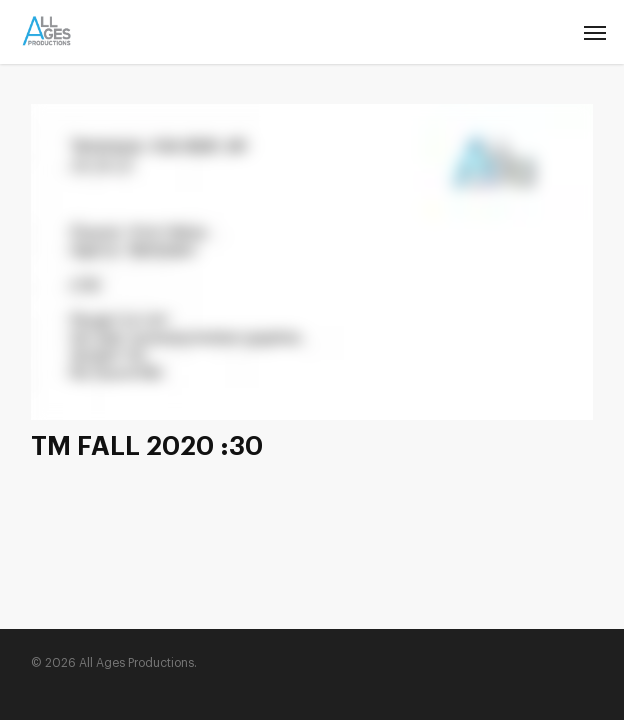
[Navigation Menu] (595, 32)
